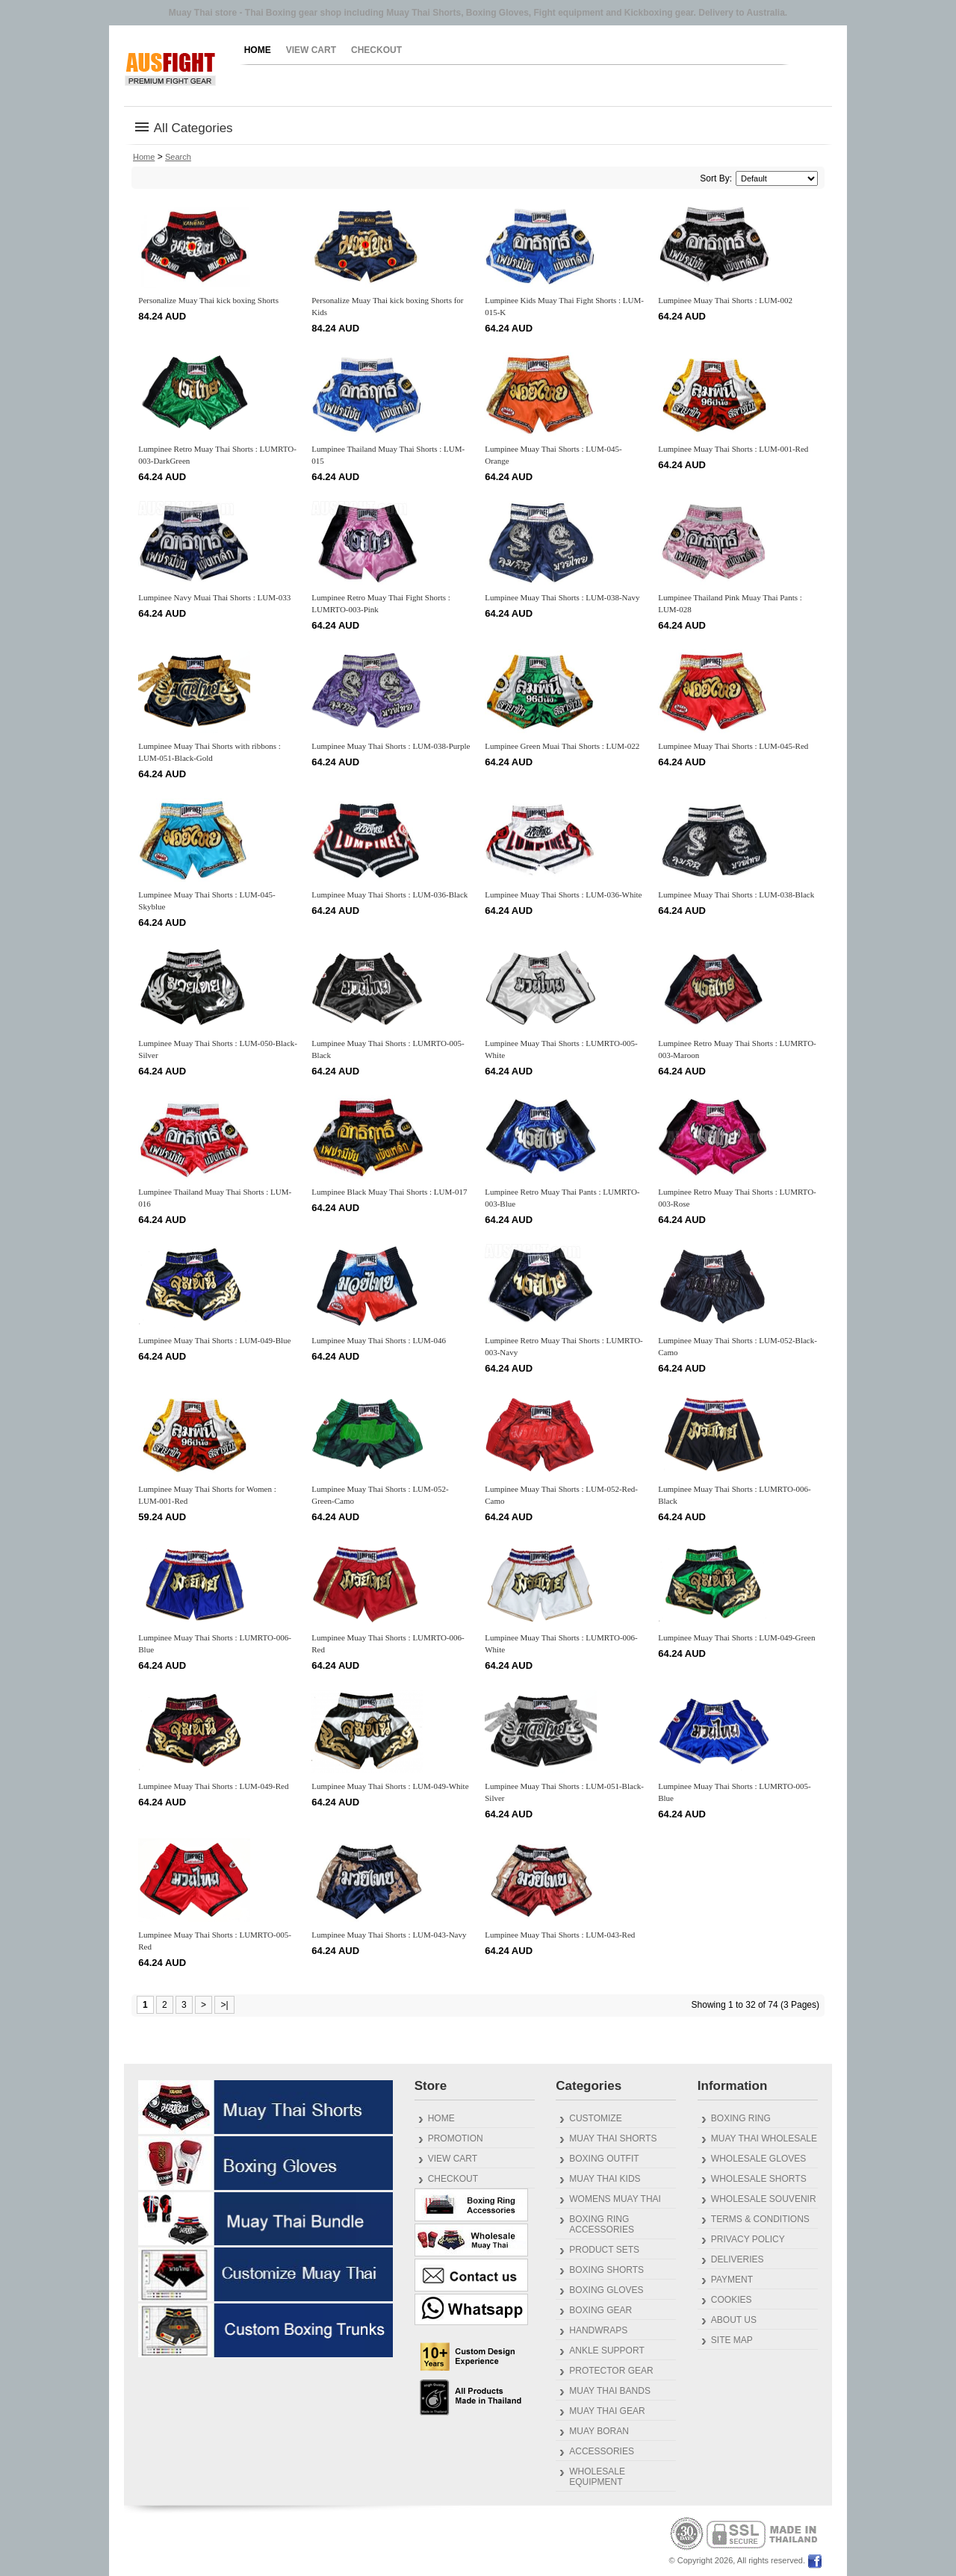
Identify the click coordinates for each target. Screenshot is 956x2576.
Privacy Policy (748, 2239)
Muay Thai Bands (610, 2391)
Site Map (732, 2340)
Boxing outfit (604, 2158)
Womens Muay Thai (615, 2199)
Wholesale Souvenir (763, 2199)
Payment (732, 2279)
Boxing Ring (741, 2118)
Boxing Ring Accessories (601, 2224)
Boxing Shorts (606, 2270)
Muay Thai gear (607, 2411)
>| (224, 2005)
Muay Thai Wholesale (764, 2138)
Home (257, 50)
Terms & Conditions (760, 2219)
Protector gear (611, 2370)
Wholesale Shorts (759, 2179)
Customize (595, 2118)
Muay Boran (599, 2431)
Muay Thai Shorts (613, 2138)
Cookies (731, 2300)
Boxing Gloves (606, 2290)
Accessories (601, 2451)
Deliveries (737, 2259)
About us (734, 2320)
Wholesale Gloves (758, 2158)
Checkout (376, 50)
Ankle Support (606, 2350)
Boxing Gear (600, 2310)
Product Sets (604, 2249)
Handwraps (598, 2330)
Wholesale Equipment (597, 2476)
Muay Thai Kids (604, 2179)
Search (178, 156)
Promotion (455, 2138)
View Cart (311, 50)
